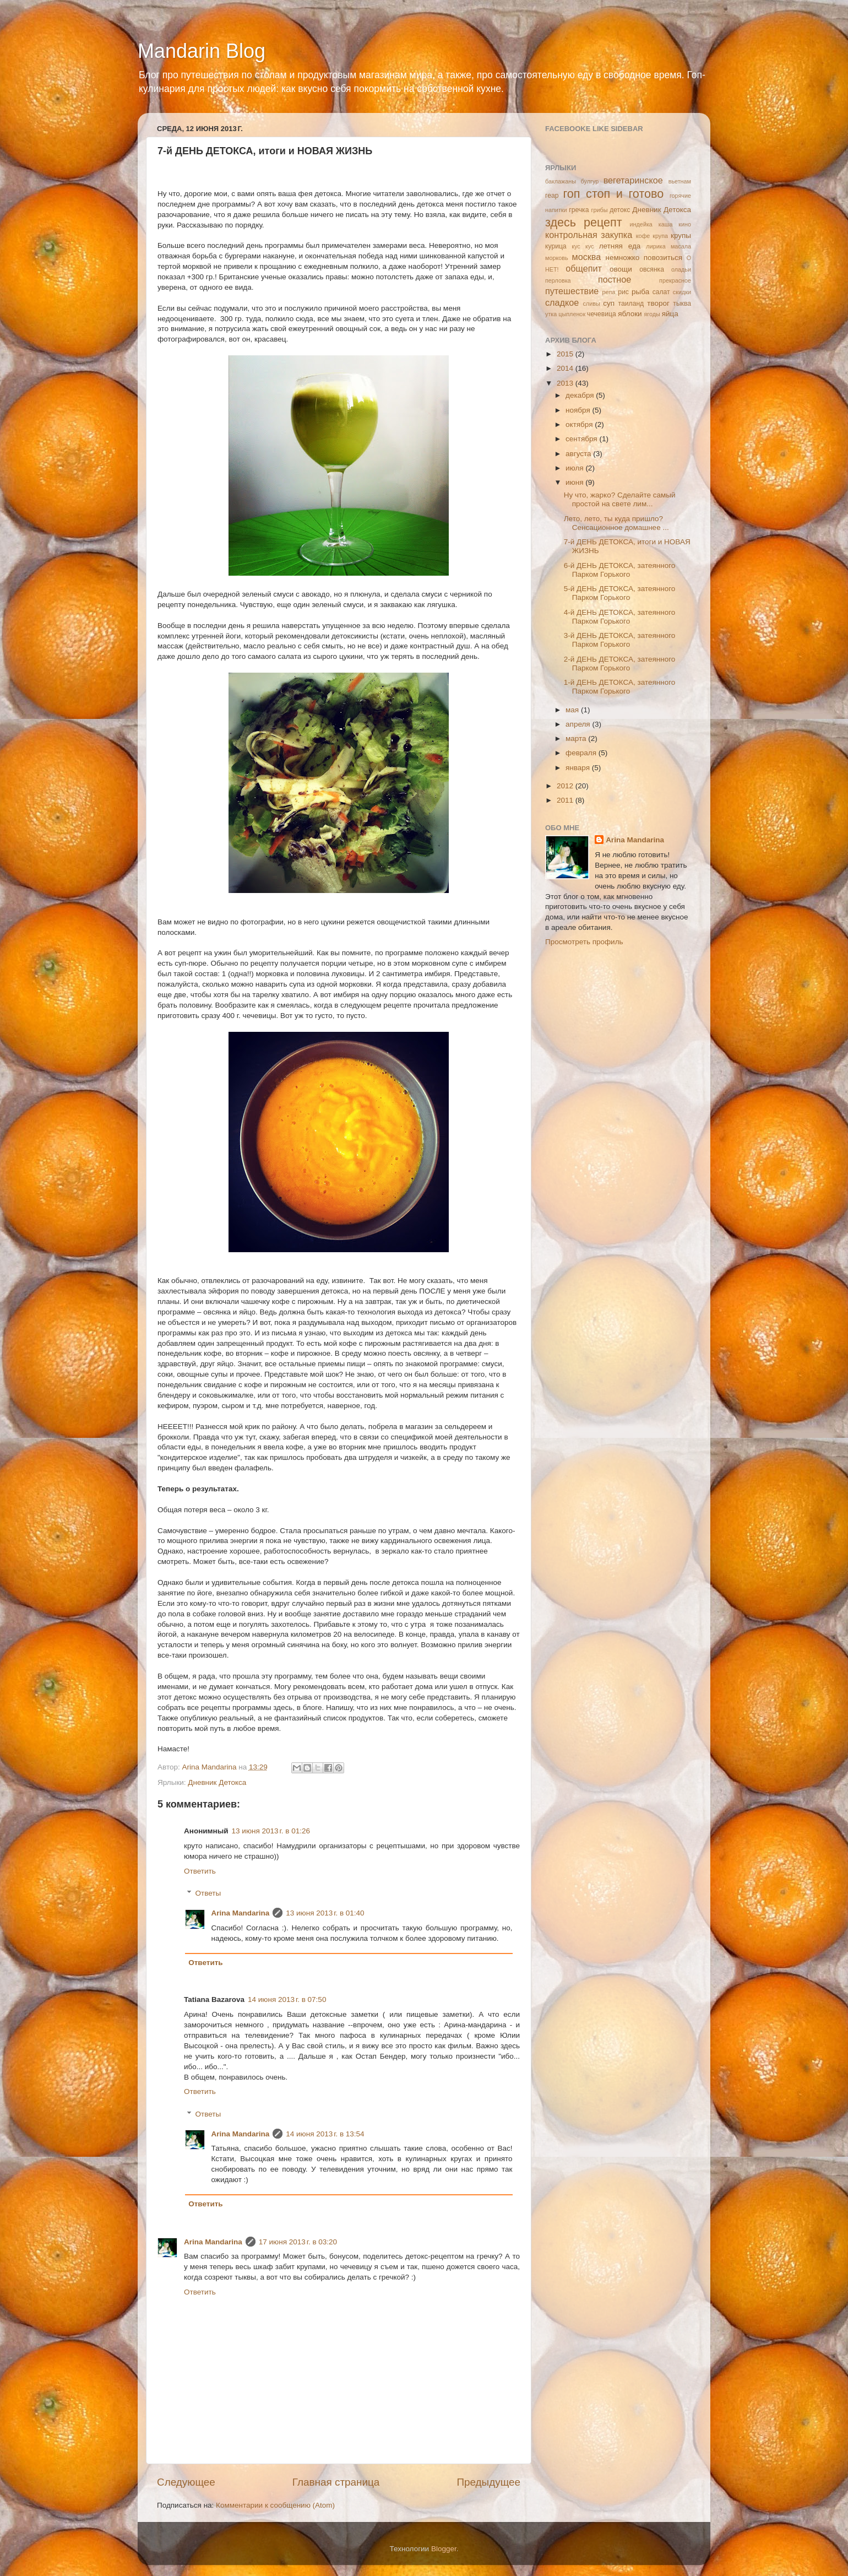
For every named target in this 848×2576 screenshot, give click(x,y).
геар (551, 195)
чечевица (601, 314)
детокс (620, 210)
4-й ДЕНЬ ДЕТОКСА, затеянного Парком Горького (620, 616)
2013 (566, 383)
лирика (655, 246)
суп (609, 303)
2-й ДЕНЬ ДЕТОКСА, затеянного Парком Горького (620, 663)
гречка (579, 210)
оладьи (681, 269)
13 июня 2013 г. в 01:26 (271, 1831)
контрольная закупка (588, 235)
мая (573, 710)
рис (623, 292)
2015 (566, 354)
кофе (643, 235)
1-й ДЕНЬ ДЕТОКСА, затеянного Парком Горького (620, 686)
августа (579, 454)
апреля (579, 724)
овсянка (651, 269)
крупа (660, 235)
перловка (558, 280)
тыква (682, 303)
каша (666, 224)
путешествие (572, 291)
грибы (599, 210)
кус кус (583, 246)
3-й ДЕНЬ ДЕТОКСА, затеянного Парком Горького (620, 639)
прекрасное (675, 280)
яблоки (630, 314)
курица (556, 246)
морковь (556, 258)
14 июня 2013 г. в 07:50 (287, 1999)
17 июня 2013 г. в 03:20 (298, 2242)
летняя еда (620, 246)
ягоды (652, 314)
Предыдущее (488, 2482)
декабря (581, 395)
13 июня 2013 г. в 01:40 (325, 1913)
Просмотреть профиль (584, 942)
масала (681, 246)
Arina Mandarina (240, 1913)
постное (614, 279)
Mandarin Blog (201, 51)
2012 (566, 786)
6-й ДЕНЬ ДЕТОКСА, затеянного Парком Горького (620, 569)
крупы (681, 235)
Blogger (443, 2549)
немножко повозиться (644, 257)
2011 (566, 800)
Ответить (200, 1871)
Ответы (208, 1893)
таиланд (631, 303)
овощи (621, 269)
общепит (584, 268)
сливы (591, 303)
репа (609, 292)
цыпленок (571, 314)
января (579, 768)
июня (575, 482)
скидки (682, 292)
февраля (582, 753)
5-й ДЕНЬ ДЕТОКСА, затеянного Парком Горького (620, 593)
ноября (579, 410)
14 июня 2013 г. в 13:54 (325, 2134)
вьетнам (679, 181)
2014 (566, 368)
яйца (670, 314)
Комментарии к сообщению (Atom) (275, 2505)
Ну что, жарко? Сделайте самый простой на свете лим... (620, 499)
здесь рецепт (583, 222)
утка (551, 314)
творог (658, 303)
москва (586, 257)
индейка (641, 224)
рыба (640, 292)
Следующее (186, 2482)
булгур (590, 181)
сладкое (562, 302)
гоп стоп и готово (613, 194)
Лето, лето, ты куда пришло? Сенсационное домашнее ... (616, 523)
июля (575, 468)
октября (580, 424)
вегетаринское (633, 180)
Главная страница (336, 2482)
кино (684, 224)
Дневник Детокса (217, 1782)
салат (661, 292)
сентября (582, 439)
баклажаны (560, 181)
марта (577, 738)
